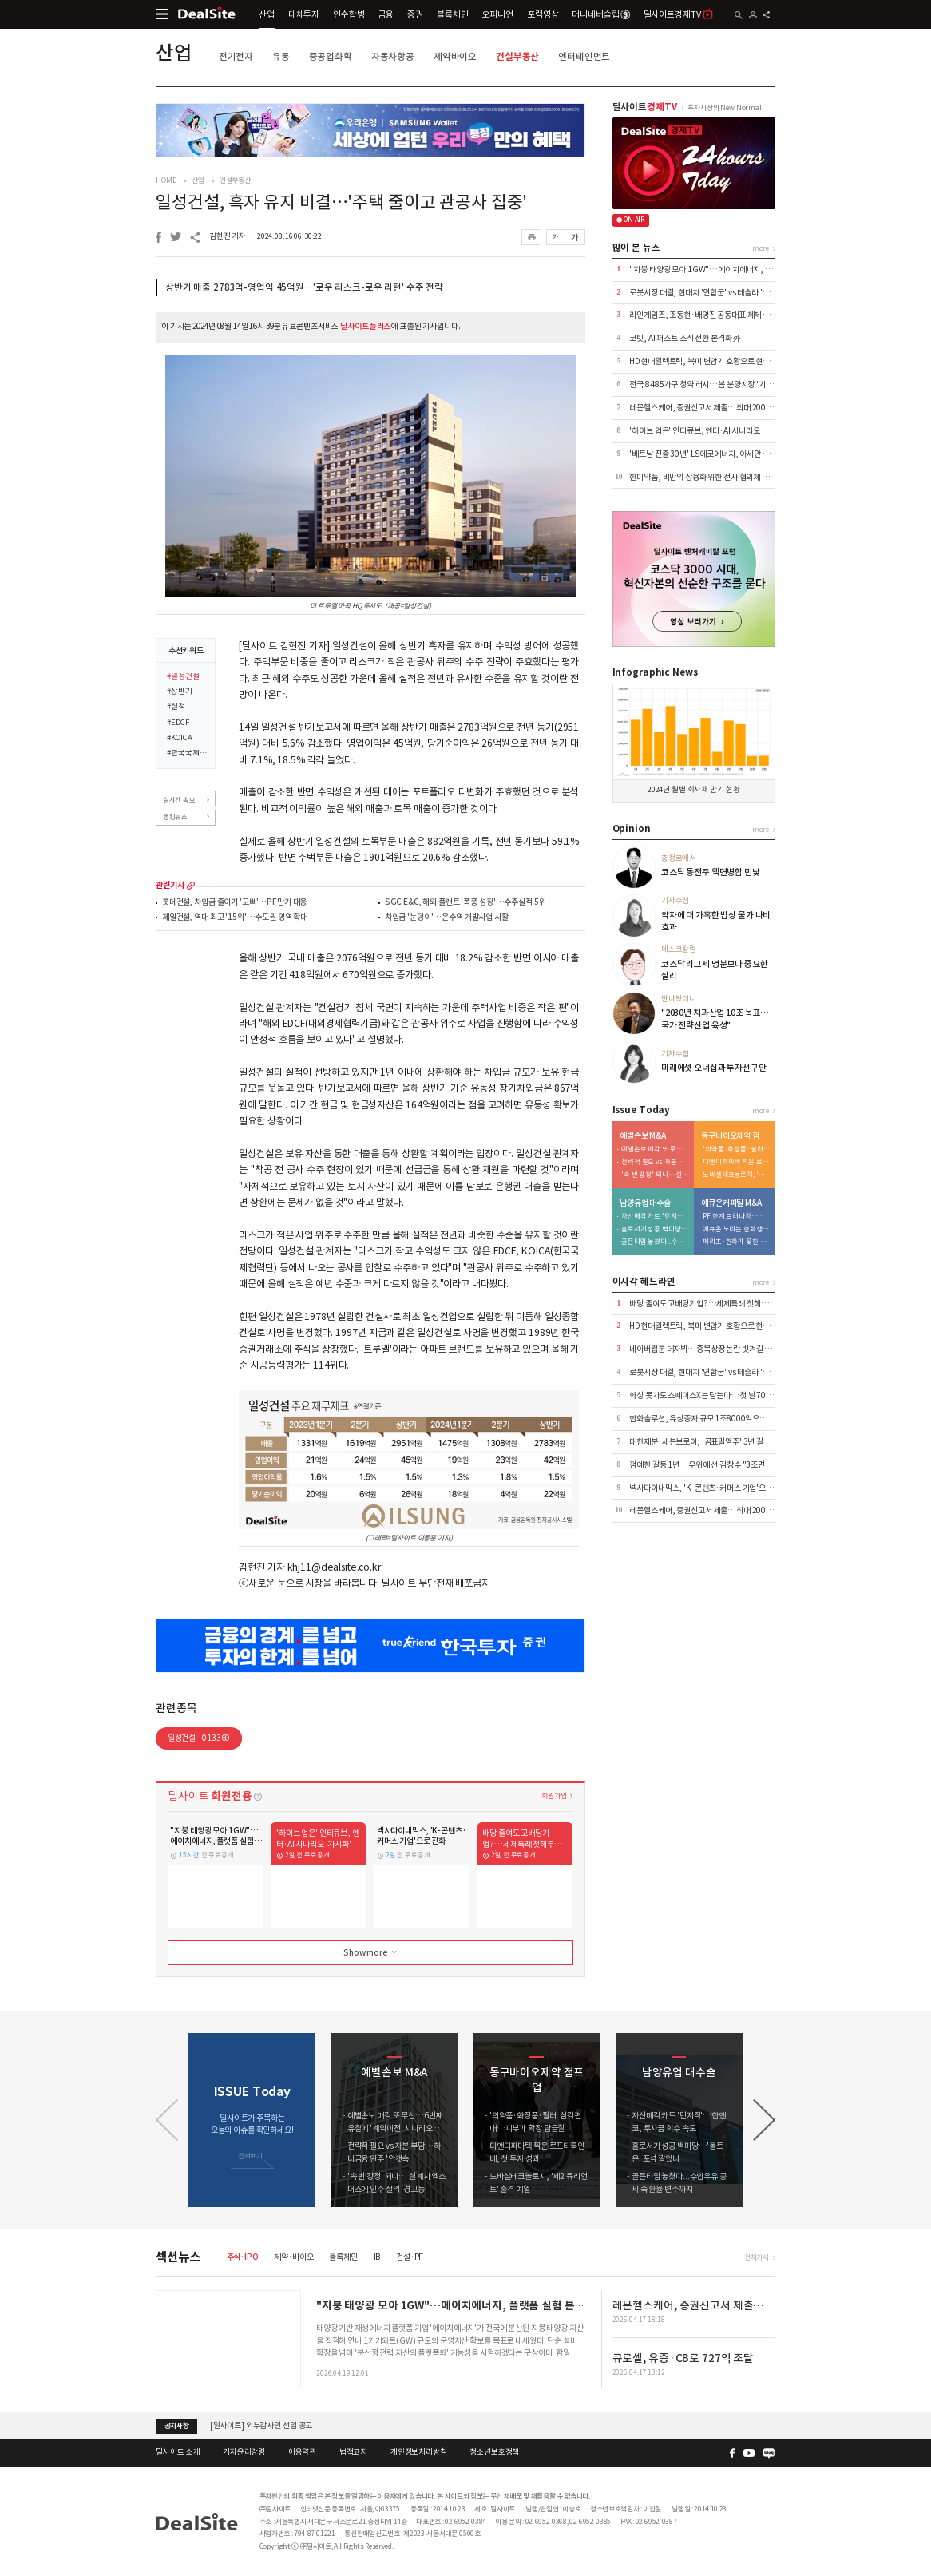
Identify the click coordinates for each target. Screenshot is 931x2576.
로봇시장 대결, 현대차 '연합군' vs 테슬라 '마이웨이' (711, 292)
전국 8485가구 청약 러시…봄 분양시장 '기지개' (705, 384)
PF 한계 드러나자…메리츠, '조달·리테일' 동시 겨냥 (736, 1216)
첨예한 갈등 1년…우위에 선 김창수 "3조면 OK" (705, 1465)
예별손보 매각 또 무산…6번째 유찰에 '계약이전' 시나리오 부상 (654, 1149)
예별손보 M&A (643, 1136)
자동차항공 (392, 56)
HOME (166, 180)
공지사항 (176, 2426)
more (191, 886)
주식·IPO (243, 2257)
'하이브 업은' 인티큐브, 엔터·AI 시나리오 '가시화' (708, 431)
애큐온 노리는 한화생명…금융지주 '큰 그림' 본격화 (736, 1229)
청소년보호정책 (494, 2452)
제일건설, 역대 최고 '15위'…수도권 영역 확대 (234, 917)
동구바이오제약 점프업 (735, 1136)
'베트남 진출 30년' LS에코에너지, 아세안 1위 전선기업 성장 (724, 454)
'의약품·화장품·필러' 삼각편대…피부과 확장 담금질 (736, 1149)
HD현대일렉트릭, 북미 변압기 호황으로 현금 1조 (705, 361)
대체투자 (303, 14)
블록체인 (452, 14)
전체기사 (756, 2257)
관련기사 (170, 886)
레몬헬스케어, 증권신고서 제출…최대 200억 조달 (708, 407)
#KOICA (179, 739)
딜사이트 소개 (178, 2452)
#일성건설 (183, 677)
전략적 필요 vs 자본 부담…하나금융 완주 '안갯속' (654, 1162)
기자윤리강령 (244, 2452)
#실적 (176, 707)
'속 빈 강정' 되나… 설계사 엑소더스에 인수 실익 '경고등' (654, 1175)
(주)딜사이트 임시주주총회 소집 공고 (268, 2418)
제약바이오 (455, 56)
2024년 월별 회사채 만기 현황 (694, 790)
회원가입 (553, 1795)
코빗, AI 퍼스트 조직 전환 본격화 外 (685, 338)
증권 (415, 14)
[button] (764, 2120)
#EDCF (177, 723)
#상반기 (179, 692)
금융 (386, 14)
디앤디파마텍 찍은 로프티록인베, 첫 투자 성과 (736, 1162)
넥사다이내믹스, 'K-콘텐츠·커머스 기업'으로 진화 (708, 1488)
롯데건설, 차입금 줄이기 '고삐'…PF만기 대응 (234, 902)
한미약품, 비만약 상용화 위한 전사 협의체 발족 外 (707, 477)
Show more (371, 1952)
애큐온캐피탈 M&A (731, 1203)
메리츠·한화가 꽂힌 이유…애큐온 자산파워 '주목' (736, 1242)
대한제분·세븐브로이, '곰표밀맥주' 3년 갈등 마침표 (711, 1442)
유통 (281, 56)
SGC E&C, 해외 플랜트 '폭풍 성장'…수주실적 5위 (465, 902)
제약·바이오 (293, 2257)
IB (377, 2257)
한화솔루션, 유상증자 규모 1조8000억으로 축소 (705, 1418)
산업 (267, 14)
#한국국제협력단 (187, 754)
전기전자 (236, 56)
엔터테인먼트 (584, 56)
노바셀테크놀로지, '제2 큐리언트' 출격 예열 (736, 1175)
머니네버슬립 (600, 14)
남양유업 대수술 (645, 1203)
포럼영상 (542, 14)
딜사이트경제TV (679, 14)
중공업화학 (330, 56)
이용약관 (302, 2452)
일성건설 (199, 1738)
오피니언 (497, 14)
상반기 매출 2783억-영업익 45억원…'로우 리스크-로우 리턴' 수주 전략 (304, 287)
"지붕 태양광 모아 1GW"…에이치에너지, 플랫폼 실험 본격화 (726, 269)
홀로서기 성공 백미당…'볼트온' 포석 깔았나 (654, 1229)
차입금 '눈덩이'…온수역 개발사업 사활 (447, 917)
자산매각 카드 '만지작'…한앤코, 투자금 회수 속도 (654, 1216)
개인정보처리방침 (418, 2452)
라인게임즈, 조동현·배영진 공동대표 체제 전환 (703, 315)
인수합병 (348, 14)
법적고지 (353, 2452)
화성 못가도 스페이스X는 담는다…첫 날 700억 (703, 1395)
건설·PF (409, 2257)
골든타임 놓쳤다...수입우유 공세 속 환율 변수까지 (654, 1242)
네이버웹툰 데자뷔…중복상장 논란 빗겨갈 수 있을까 (711, 1349)
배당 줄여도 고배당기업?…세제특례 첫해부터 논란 (709, 1303)
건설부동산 (517, 56)
